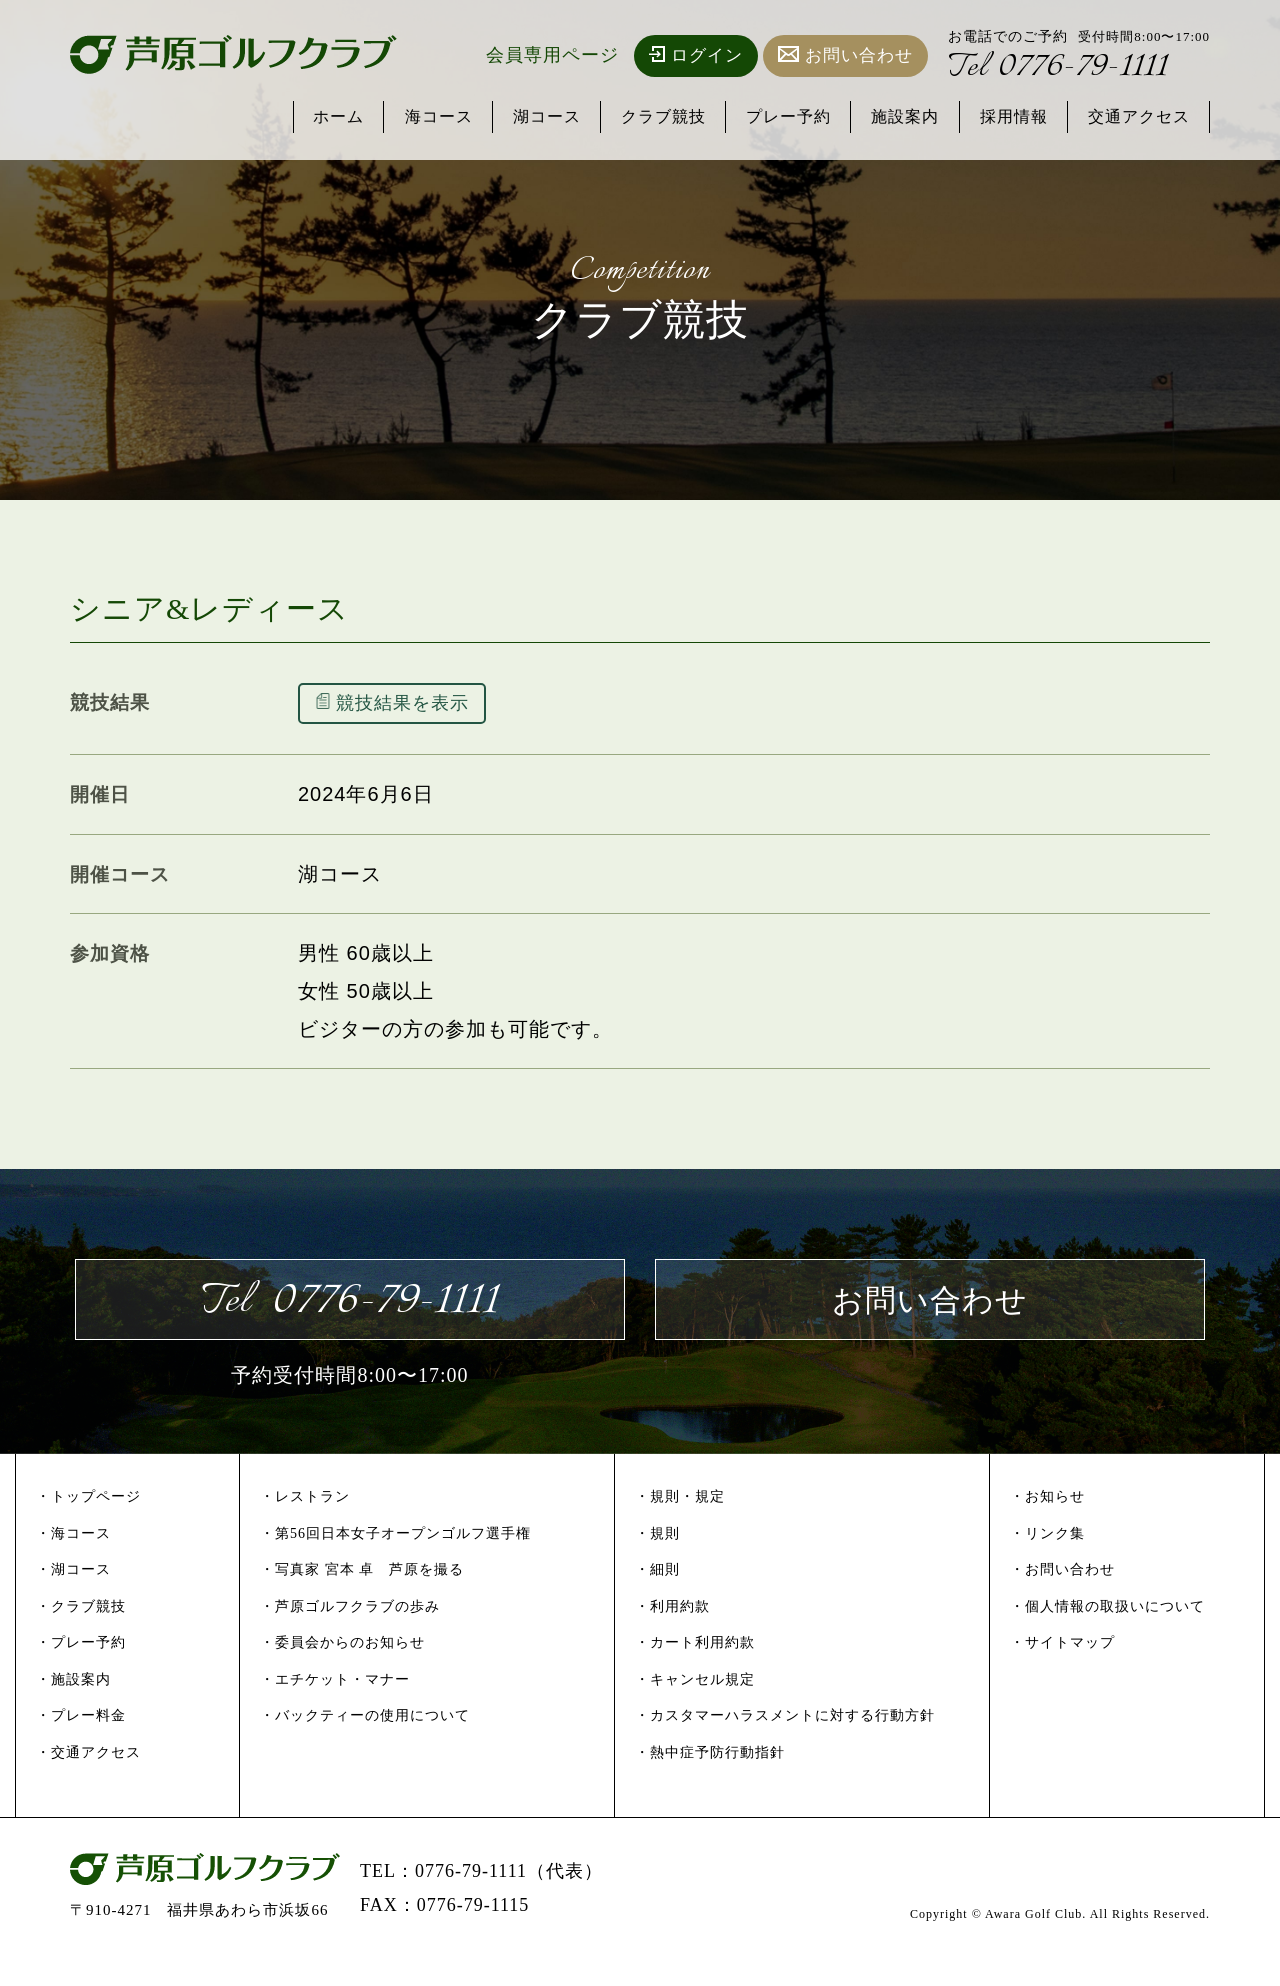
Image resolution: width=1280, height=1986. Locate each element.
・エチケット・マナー (335, 1704)
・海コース (73, 1558)
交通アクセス (1135, 117)
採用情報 (1003, 117)
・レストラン (305, 1521)
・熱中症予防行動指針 (710, 1777)
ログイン (696, 55)
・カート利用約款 (695, 1668)
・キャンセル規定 (695, 1704)
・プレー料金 (81, 1741)
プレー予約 (766, 117)
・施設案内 (73, 1704)
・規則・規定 (680, 1521)
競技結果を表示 (409, 707)
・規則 (657, 1558)
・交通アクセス (88, 1777)
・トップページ (88, 1521)
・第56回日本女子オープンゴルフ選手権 (395, 1558)
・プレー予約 (81, 1668)
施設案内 (889, 117)
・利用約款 (672, 1631)
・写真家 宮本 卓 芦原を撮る (362, 1594)
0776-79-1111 (1073, 71)
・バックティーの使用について (365, 1741)
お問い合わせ (845, 55)
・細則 (657, 1594)
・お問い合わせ (1062, 1594)
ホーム (292, 117)
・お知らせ (1047, 1521)
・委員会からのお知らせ (342, 1668)
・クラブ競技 (81, 1631)
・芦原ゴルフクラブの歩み (350, 1631)
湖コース (511, 117)
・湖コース (73, 1594)
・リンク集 (1047, 1558)
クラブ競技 (634, 117)
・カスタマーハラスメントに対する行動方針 (785, 1741)
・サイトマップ (1062, 1668)
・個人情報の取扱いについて (1107, 1631)
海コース (397, 117)
